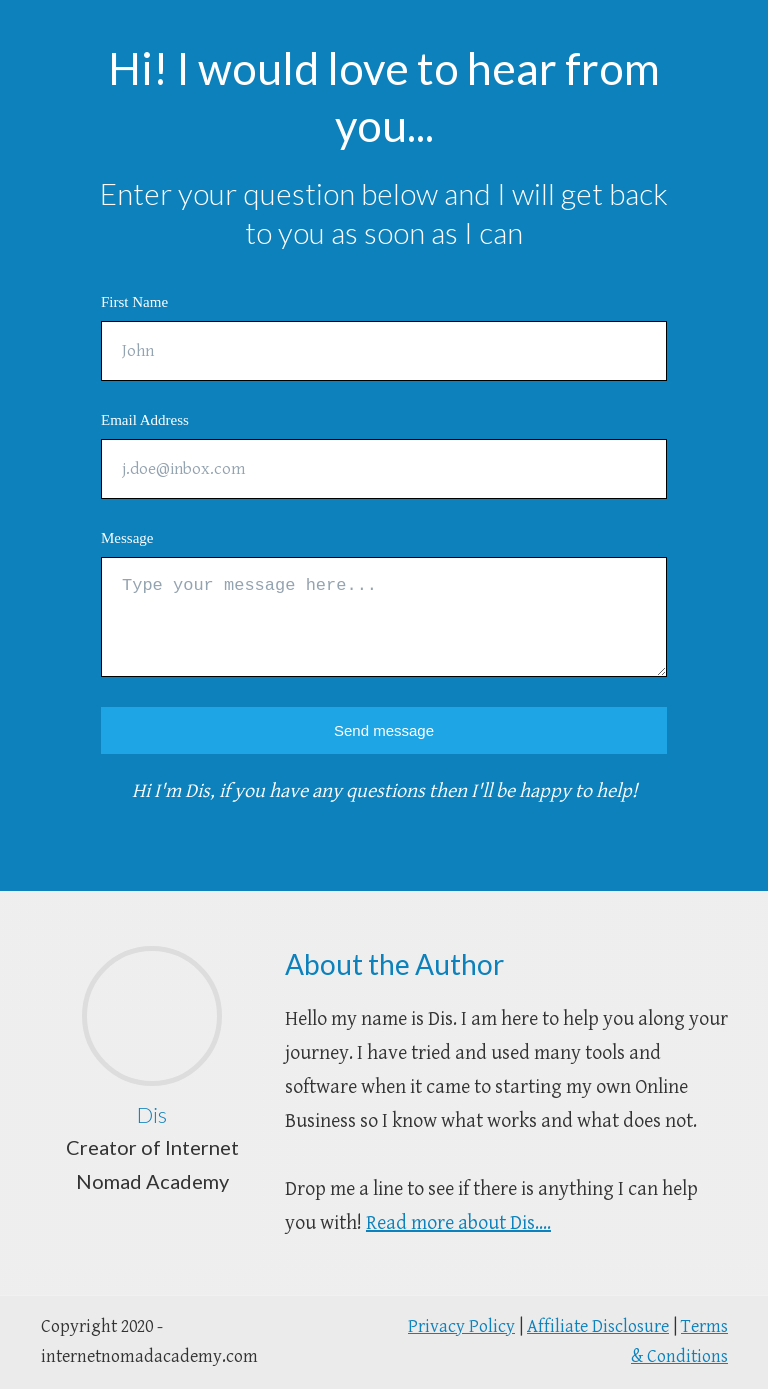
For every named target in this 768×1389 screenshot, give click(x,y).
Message (127, 538)
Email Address (145, 420)
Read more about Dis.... (458, 1223)
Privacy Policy (461, 1326)
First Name (134, 302)
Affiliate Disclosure (598, 1326)
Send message (384, 730)
